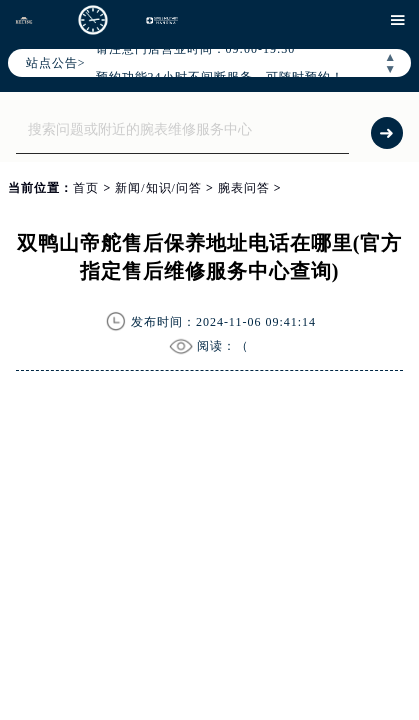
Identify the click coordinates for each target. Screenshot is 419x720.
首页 (86, 188)
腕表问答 (244, 188)
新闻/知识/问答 (158, 188)
